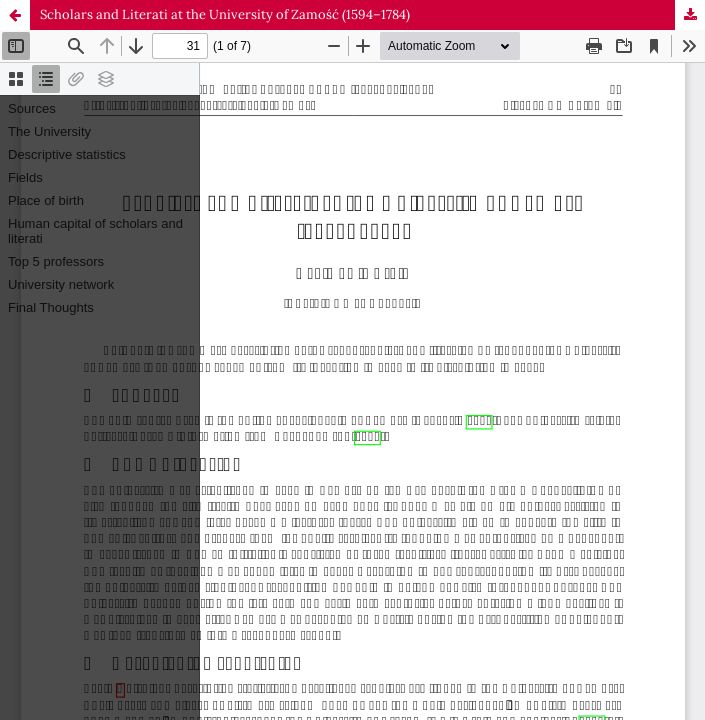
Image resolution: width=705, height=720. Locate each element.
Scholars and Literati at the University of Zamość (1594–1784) (225, 14)
